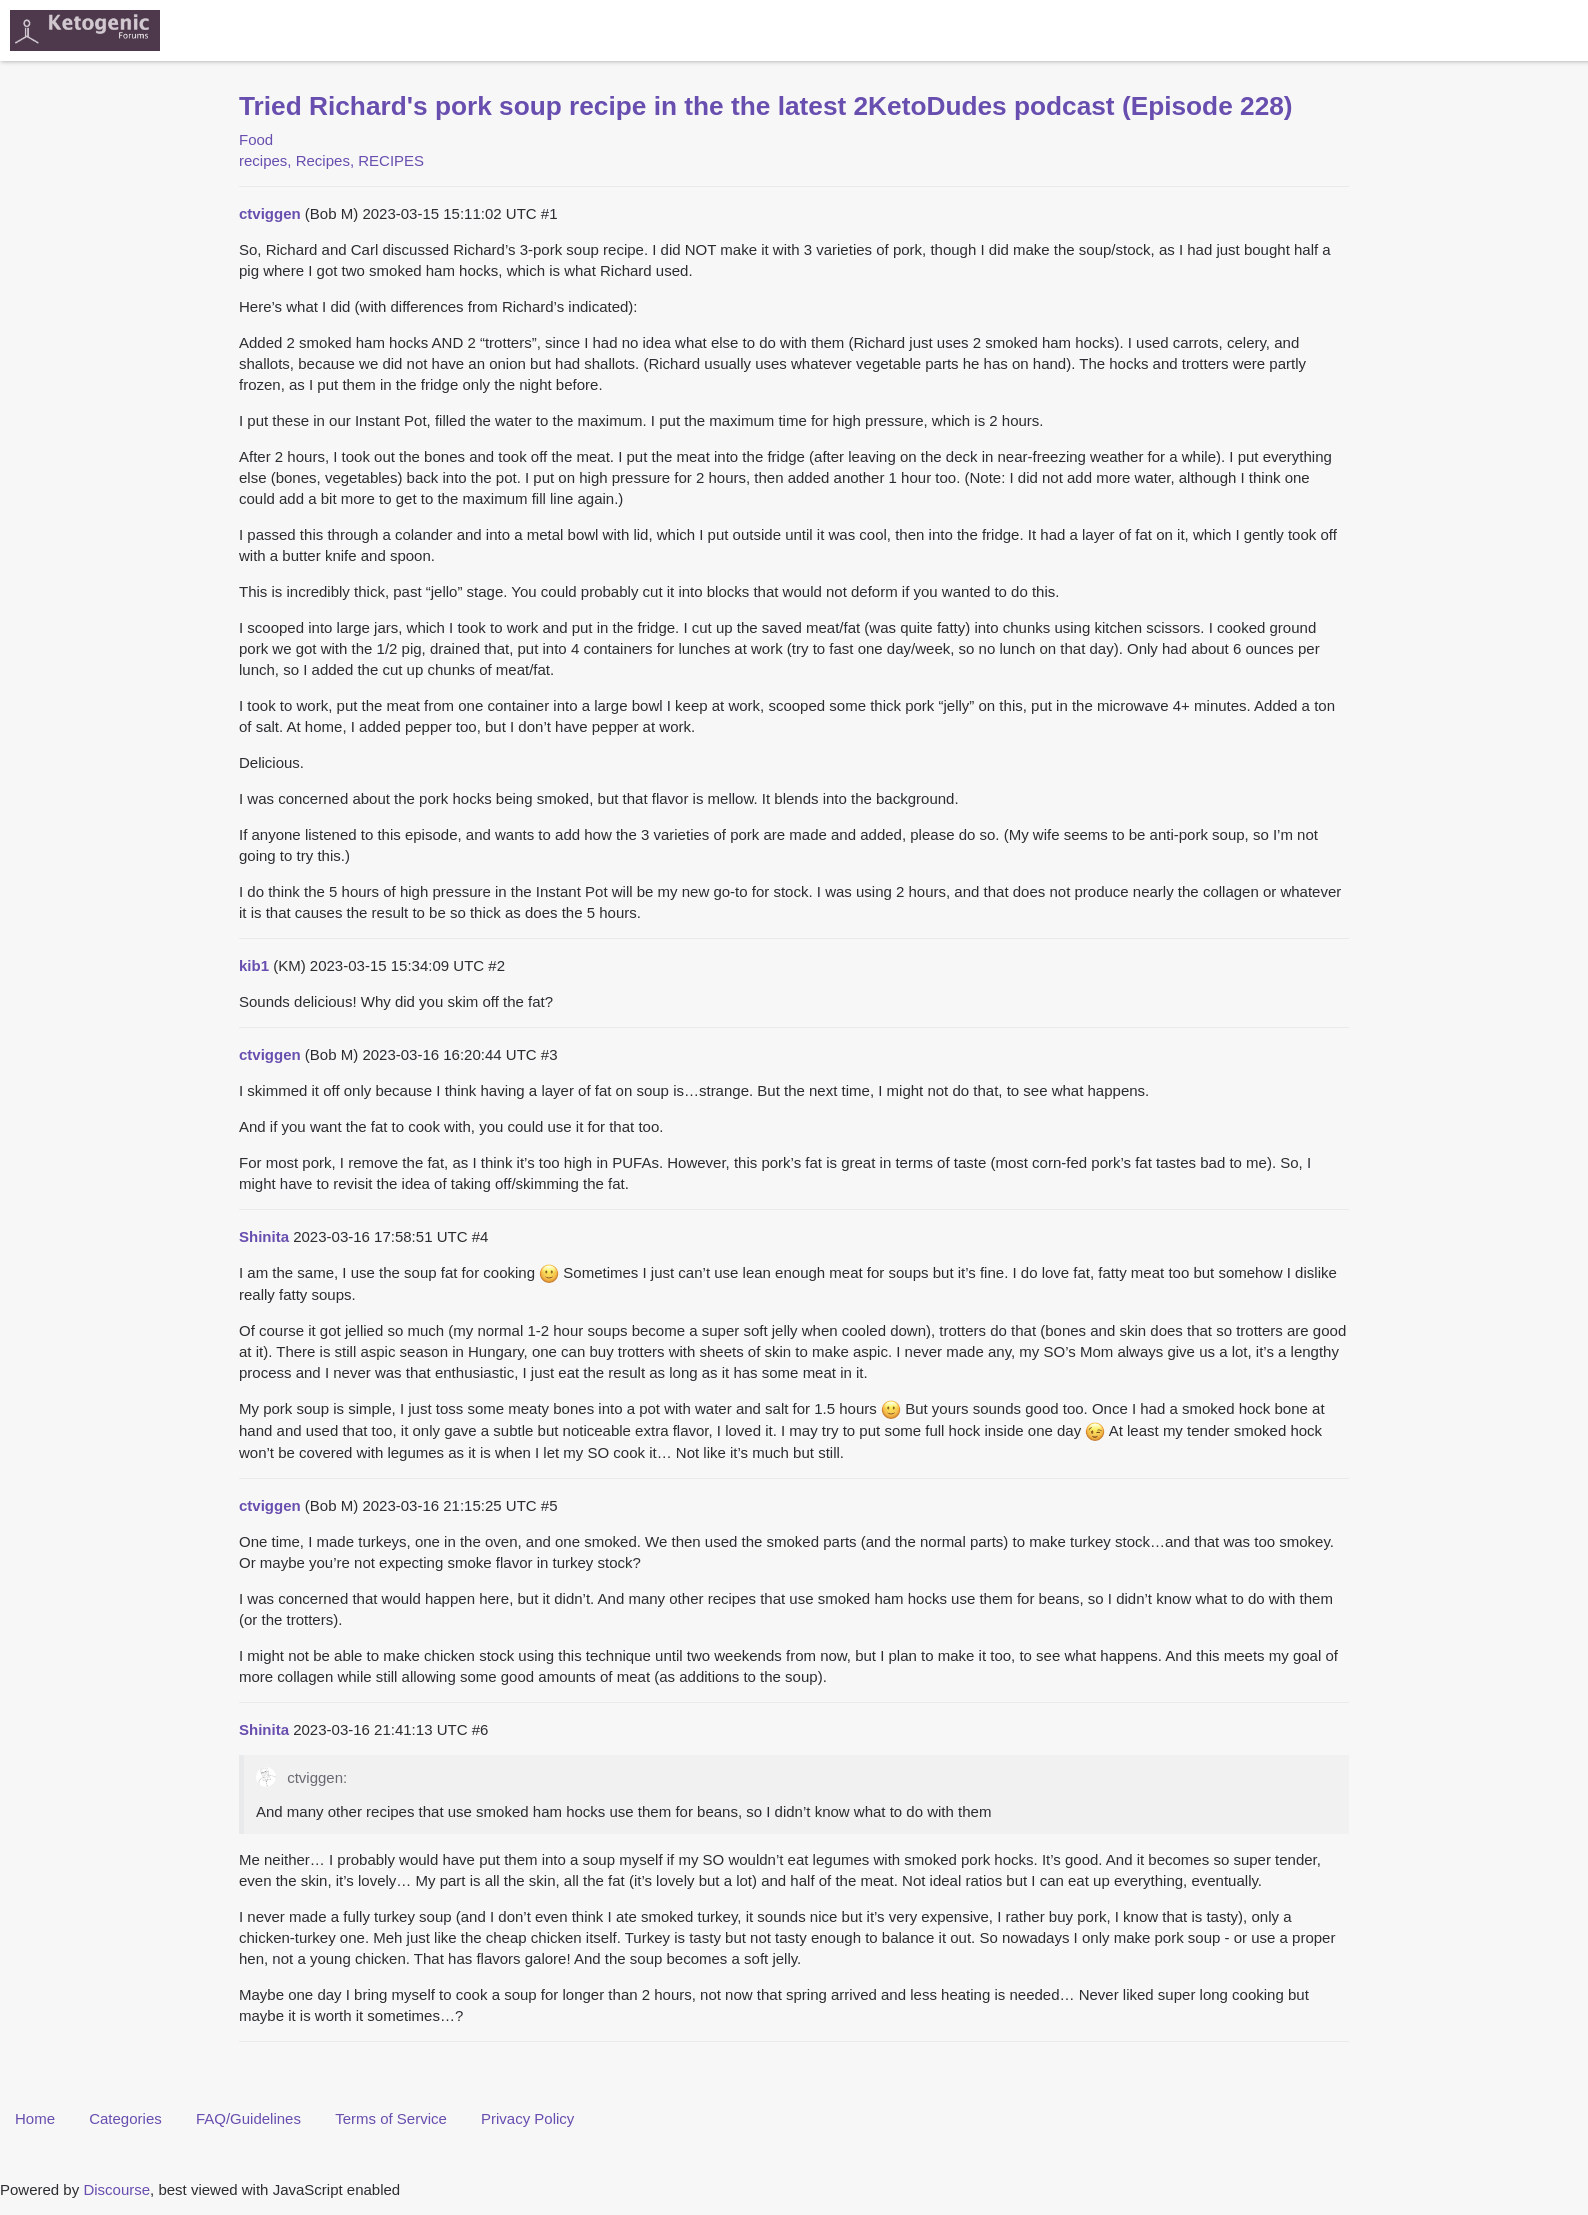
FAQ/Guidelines (248, 2118)
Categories (125, 2118)
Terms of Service (391, 2118)
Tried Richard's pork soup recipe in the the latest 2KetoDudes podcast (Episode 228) (766, 106)
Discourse (116, 2189)
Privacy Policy (527, 2118)
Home (35, 2118)
